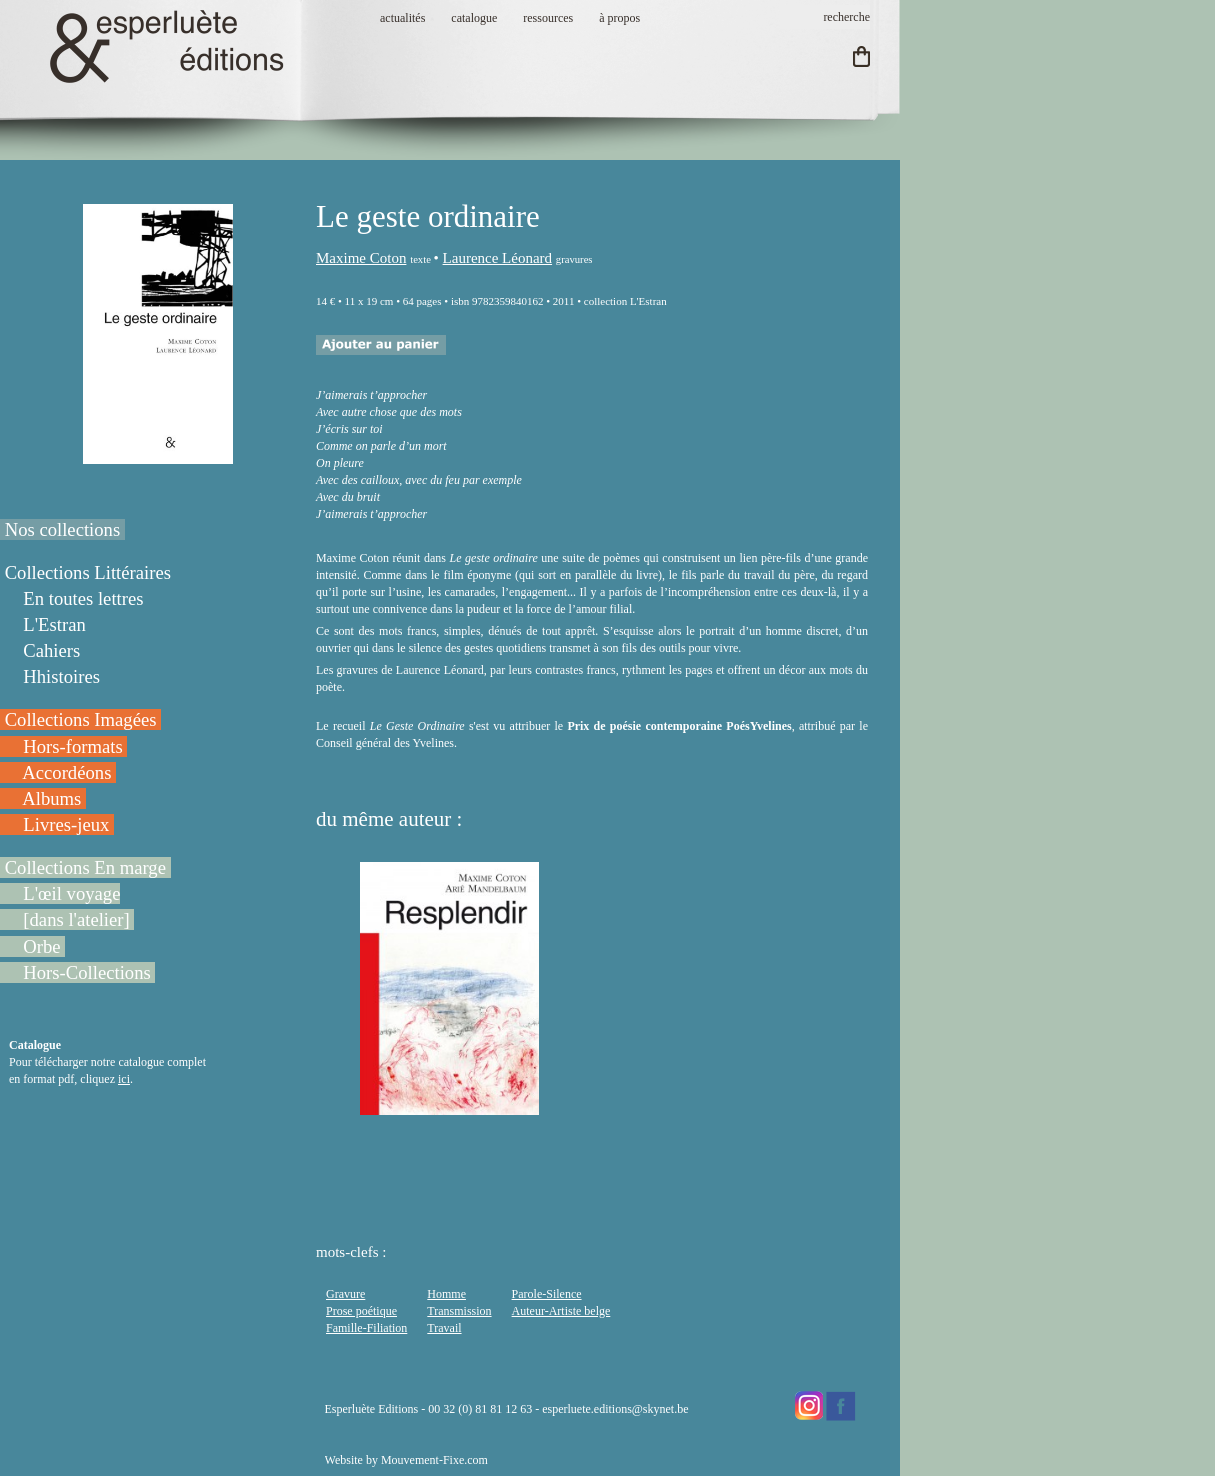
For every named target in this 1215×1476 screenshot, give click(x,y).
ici (124, 1079)
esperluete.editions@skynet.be (615, 1409)
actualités (402, 18)
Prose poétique (361, 1311)
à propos (619, 18)
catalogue (474, 18)
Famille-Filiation (366, 1328)
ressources (548, 18)
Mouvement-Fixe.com (434, 1460)
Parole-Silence (547, 1294)
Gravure (345, 1294)
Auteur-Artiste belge (561, 1311)
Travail (444, 1328)
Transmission (459, 1311)
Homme (446, 1294)
